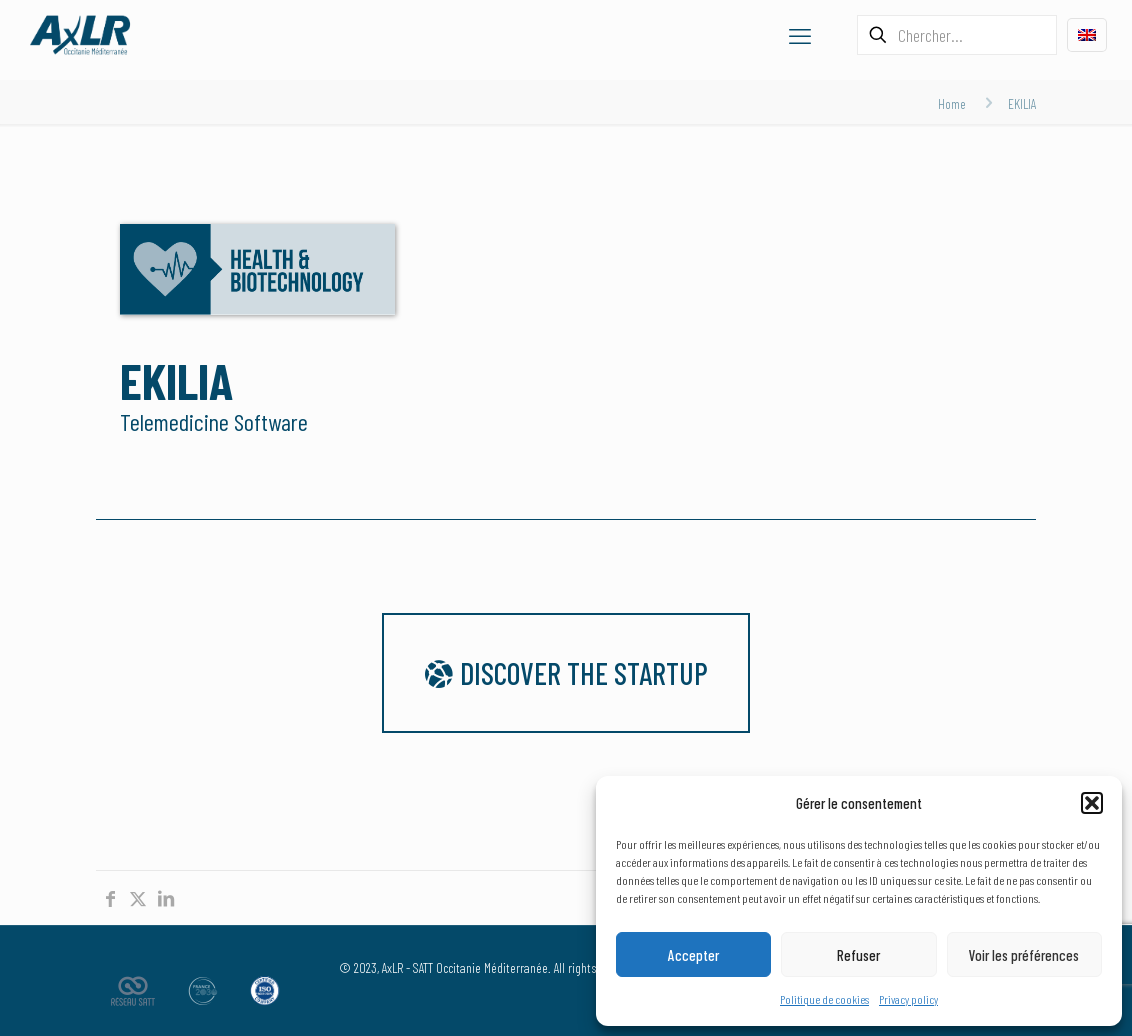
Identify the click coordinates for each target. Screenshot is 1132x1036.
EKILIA (1022, 103)
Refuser (858, 955)
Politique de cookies (824, 999)
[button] (1092, 803)
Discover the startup (566, 673)
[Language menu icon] (1087, 35)
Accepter (693, 955)
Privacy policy (908, 999)
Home (952, 103)
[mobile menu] (800, 35)
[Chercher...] (957, 35)
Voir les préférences (1024, 955)
